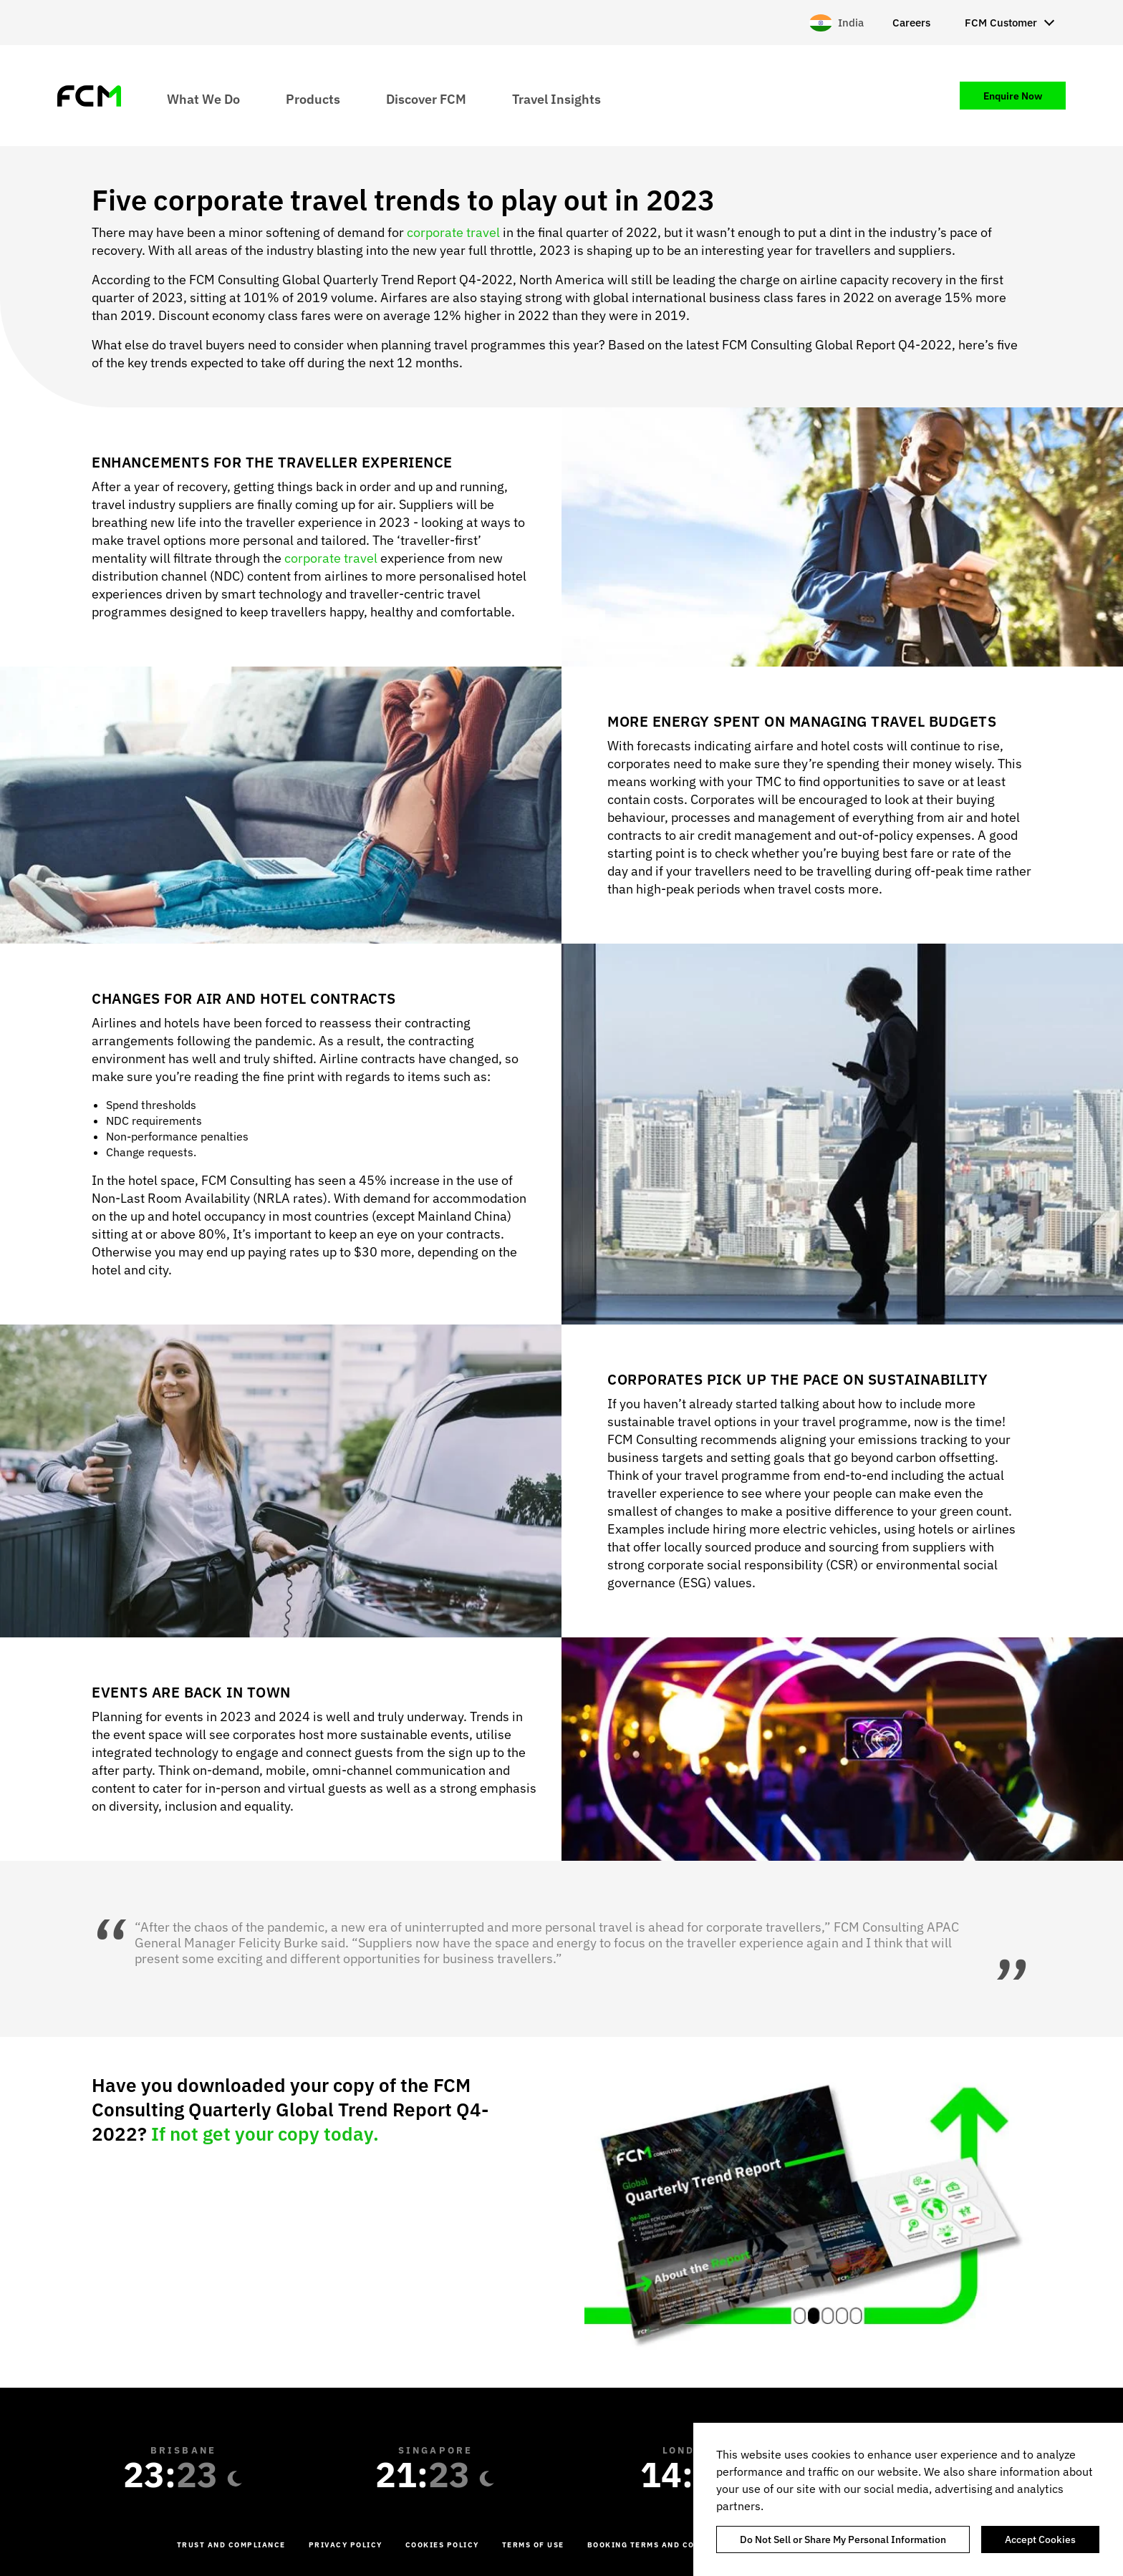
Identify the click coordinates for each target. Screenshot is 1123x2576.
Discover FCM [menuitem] (426, 98)
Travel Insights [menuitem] (556, 98)
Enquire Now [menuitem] (1012, 95)
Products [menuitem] (313, 98)
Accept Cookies (1040, 2539)
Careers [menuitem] (911, 22)
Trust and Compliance (231, 2545)
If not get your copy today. (265, 2133)
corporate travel (455, 232)
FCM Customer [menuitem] (1001, 22)
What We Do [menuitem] (203, 98)
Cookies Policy (442, 2545)
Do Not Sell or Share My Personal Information (843, 2539)
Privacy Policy (345, 2545)
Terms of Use (533, 2545)
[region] (908, 2499)
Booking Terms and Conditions (662, 2545)
